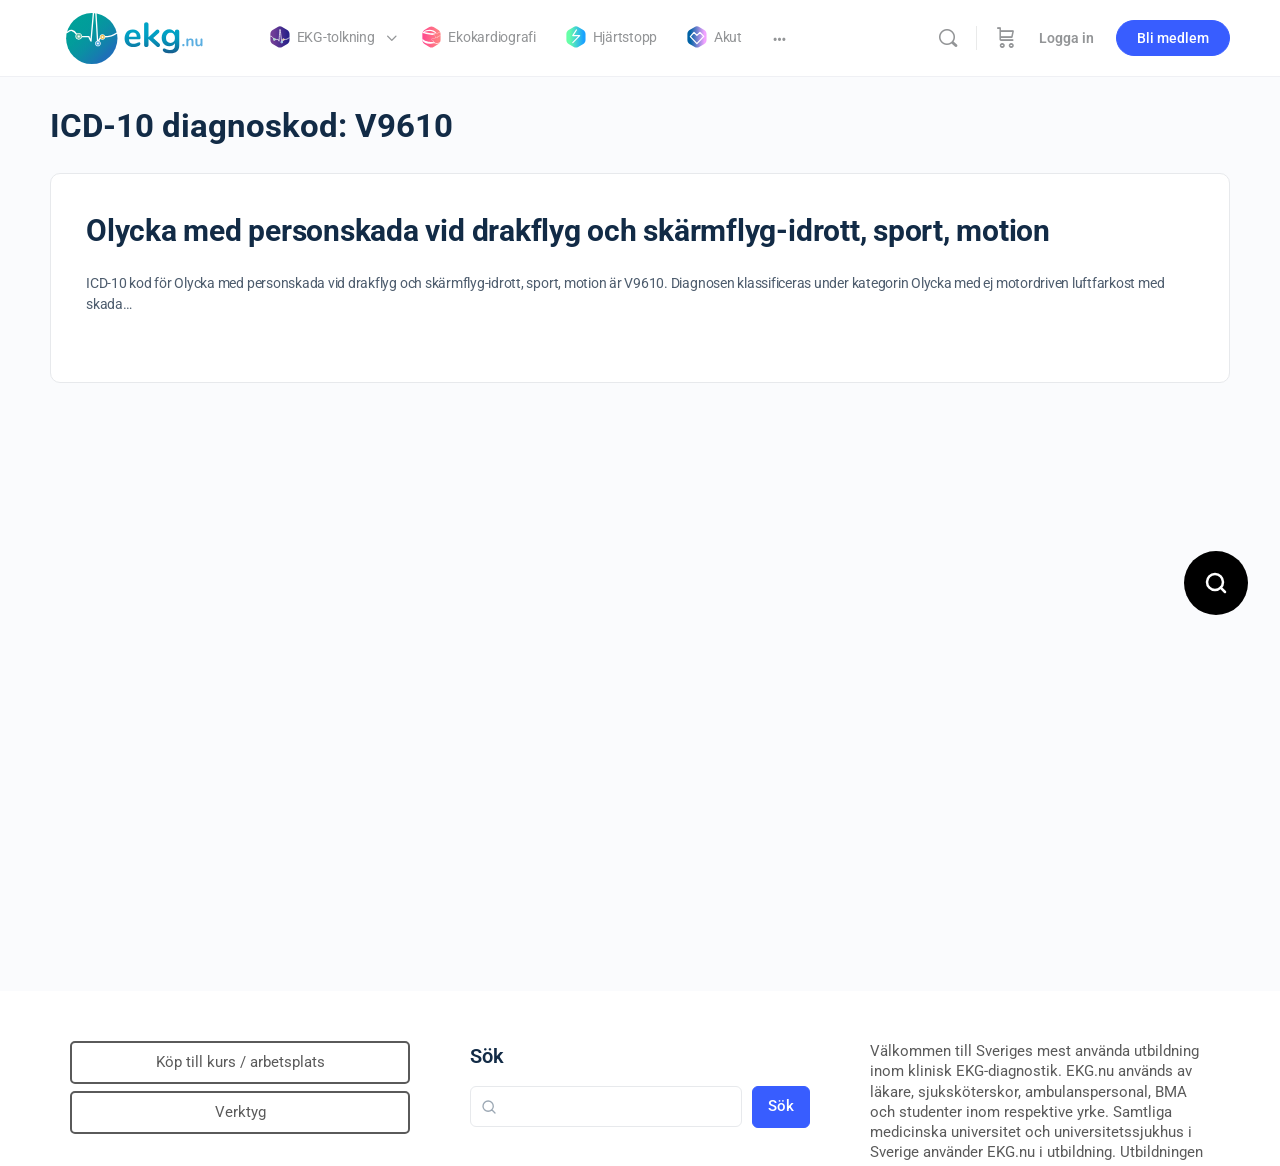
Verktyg (240, 1112)
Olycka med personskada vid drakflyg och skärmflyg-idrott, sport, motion (568, 230)
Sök (487, 1056)
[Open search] (1216, 583)
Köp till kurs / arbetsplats (240, 1062)
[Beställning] (1006, 38)
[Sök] (948, 38)
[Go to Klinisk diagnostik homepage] (135, 36)
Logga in (1066, 38)
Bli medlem (1173, 38)
